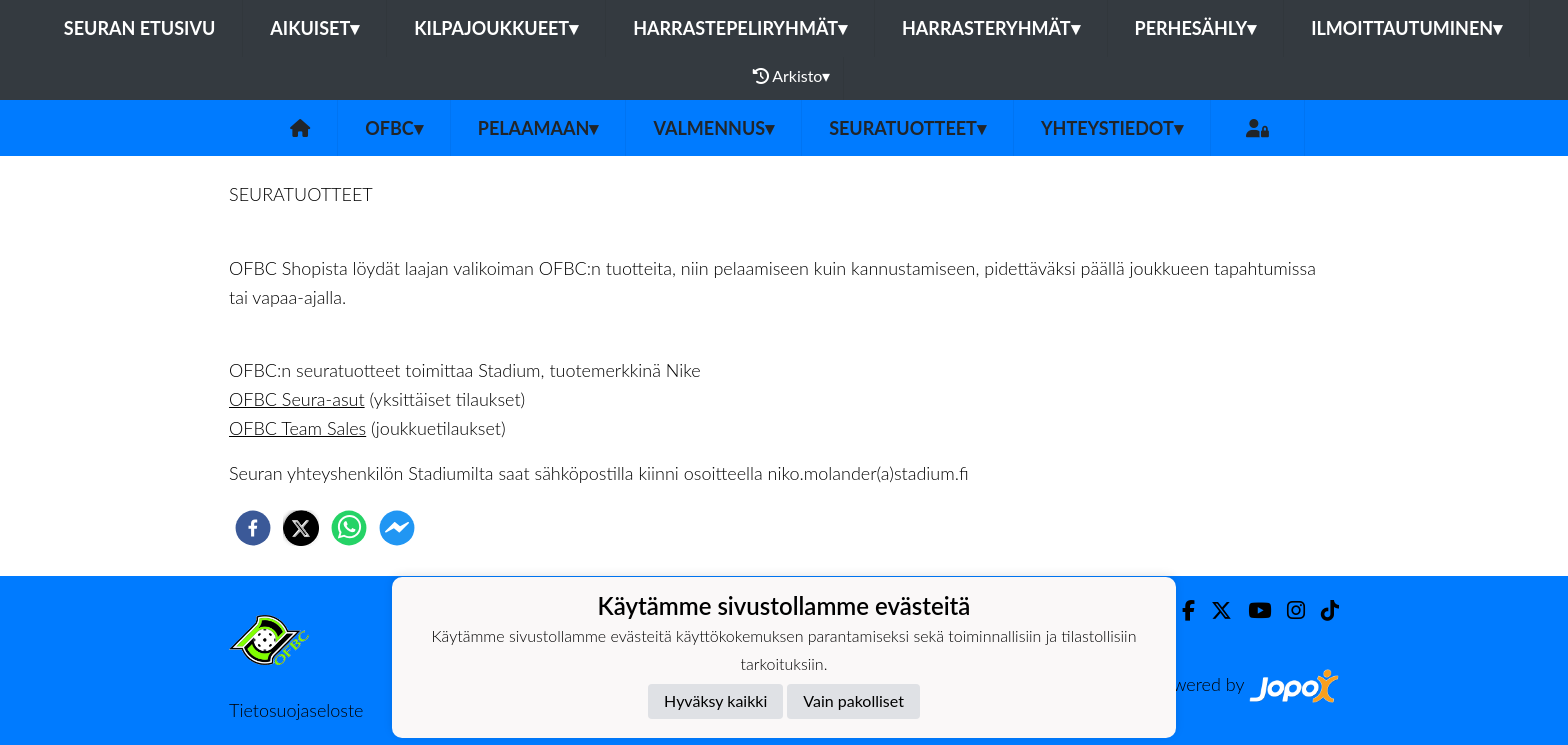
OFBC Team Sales (297, 428)
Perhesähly (1196, 28)
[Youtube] (1251, 610)
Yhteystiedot (1112, 128)
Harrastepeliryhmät (740, 28)
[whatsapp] (349, 528)
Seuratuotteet (907, 128)
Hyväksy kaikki (715, 700)
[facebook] (253, 528)
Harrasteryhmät (991, 28)
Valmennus (713, 128)
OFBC (394, 128)
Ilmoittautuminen (1406, 28)
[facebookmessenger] (397, 528)
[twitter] (301, 528)
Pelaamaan (538, 128)
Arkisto (792, 76)
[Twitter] (1213, 610)
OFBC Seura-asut (297, 399)
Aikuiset (314, 28)
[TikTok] (1322, 610)
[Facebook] (1180, 610)
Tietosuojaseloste (296, 710)
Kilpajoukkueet (496, 28)
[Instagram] (1288, 610)
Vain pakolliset (853, 700)
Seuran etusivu (140, 28)
